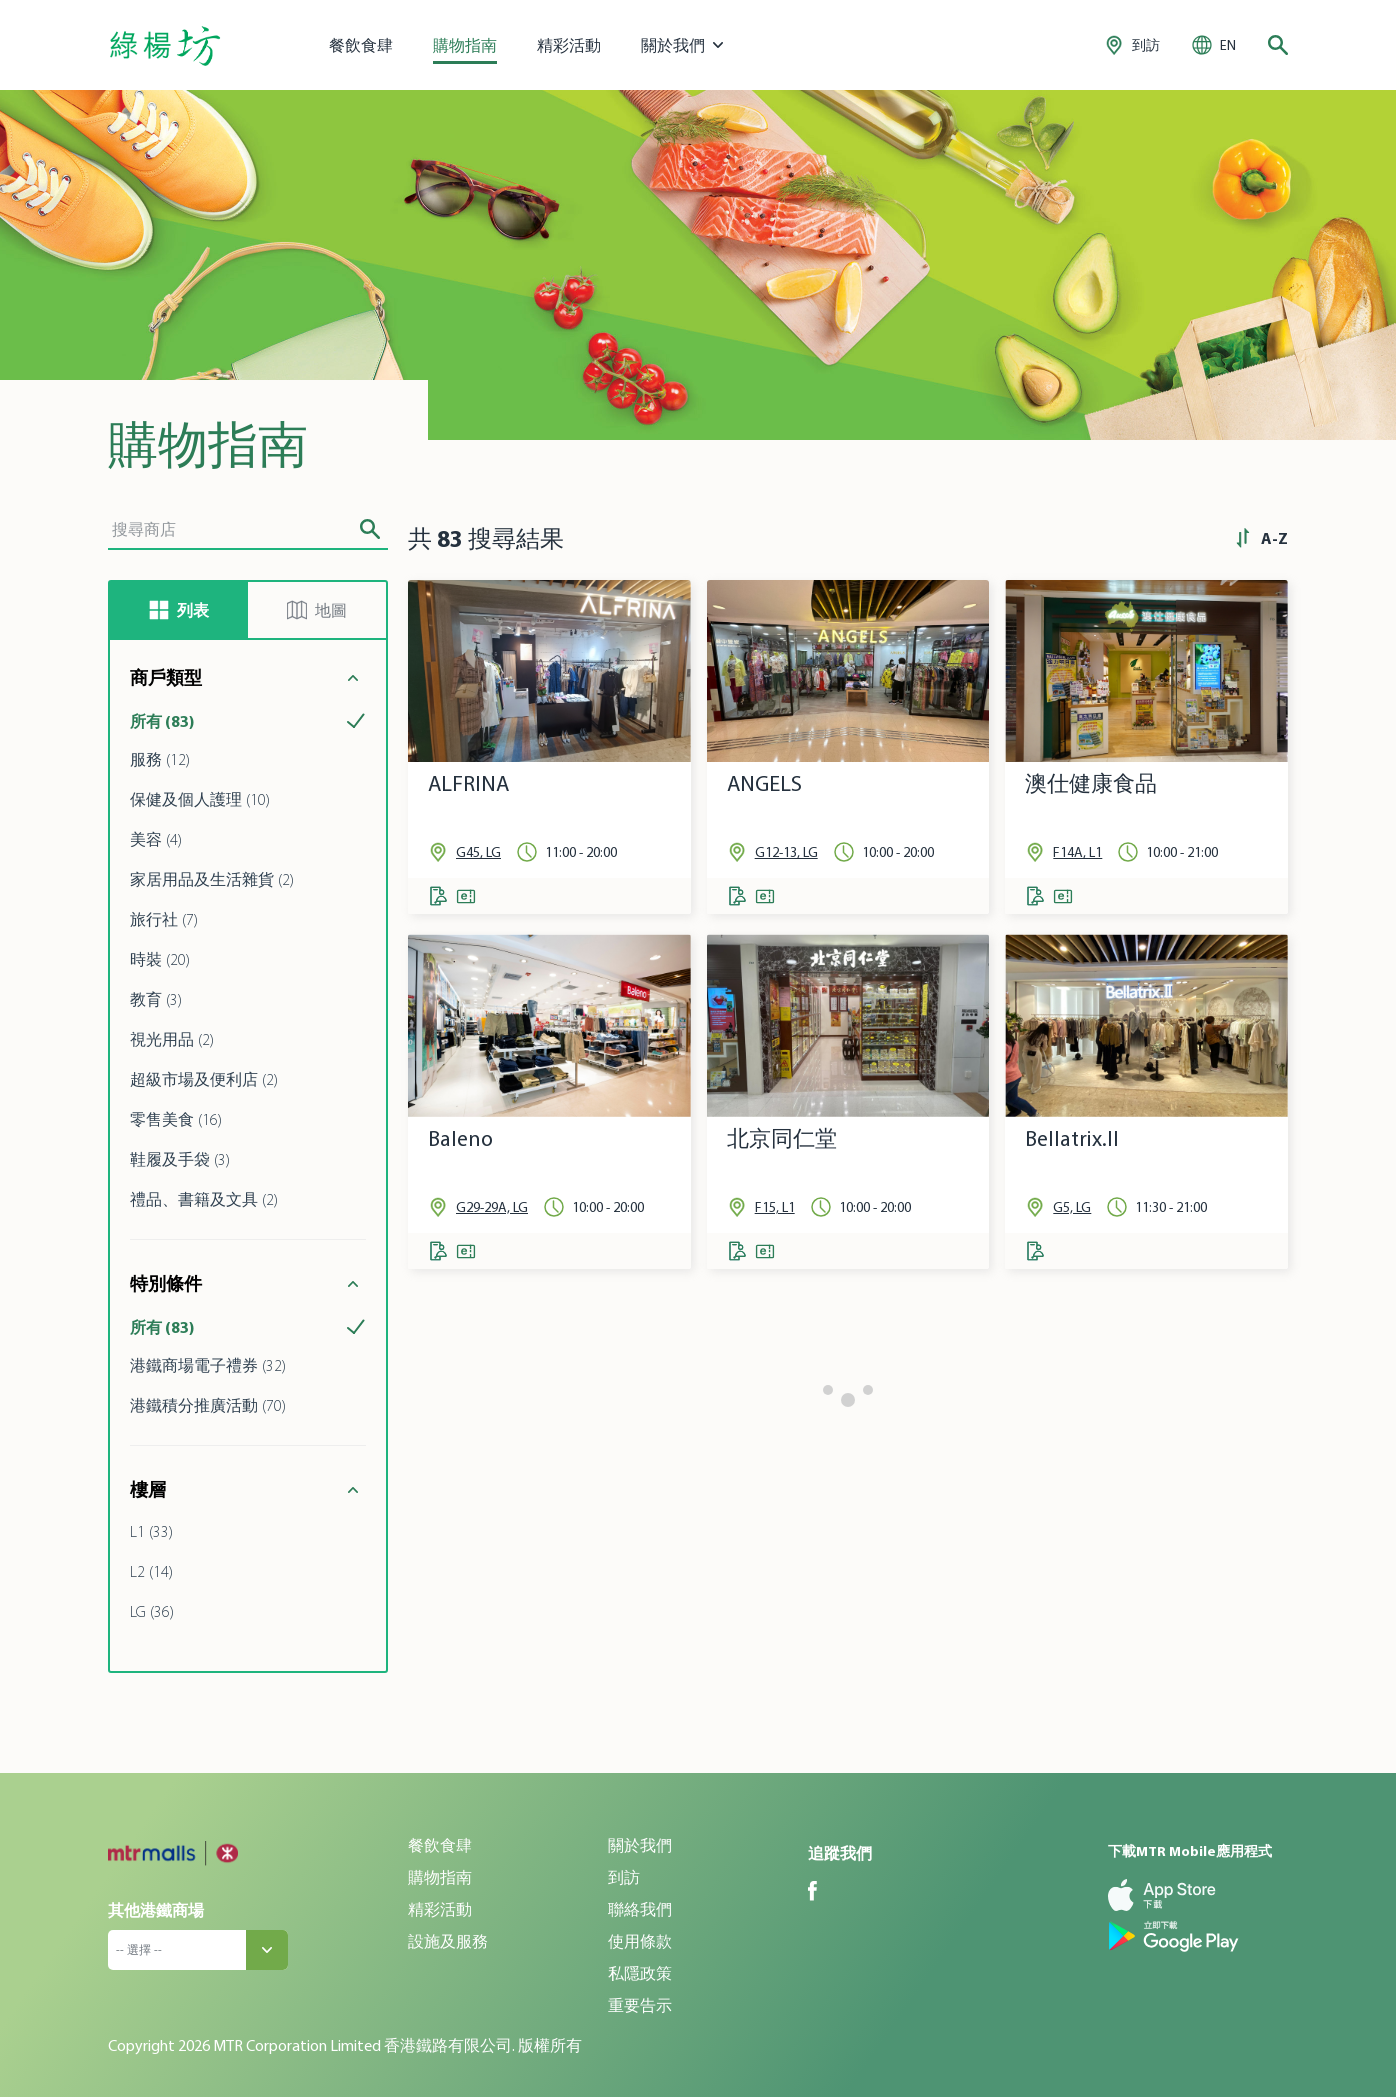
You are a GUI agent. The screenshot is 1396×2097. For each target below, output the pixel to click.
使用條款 (640, 1941)
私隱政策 (640, 1973)
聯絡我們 (640, 1909)
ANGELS (764, 783)
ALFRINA (468, 783)
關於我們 (640, 1845)
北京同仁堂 (782, 1138)
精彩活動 (569, 45)
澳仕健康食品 (1091, 783)
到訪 (624, 1877)
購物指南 (465, 45)
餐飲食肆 (361, 45)
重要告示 (640, 2005)
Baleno (460, 1138)
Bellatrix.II (1072, 1138)
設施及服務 (448, 1941)
